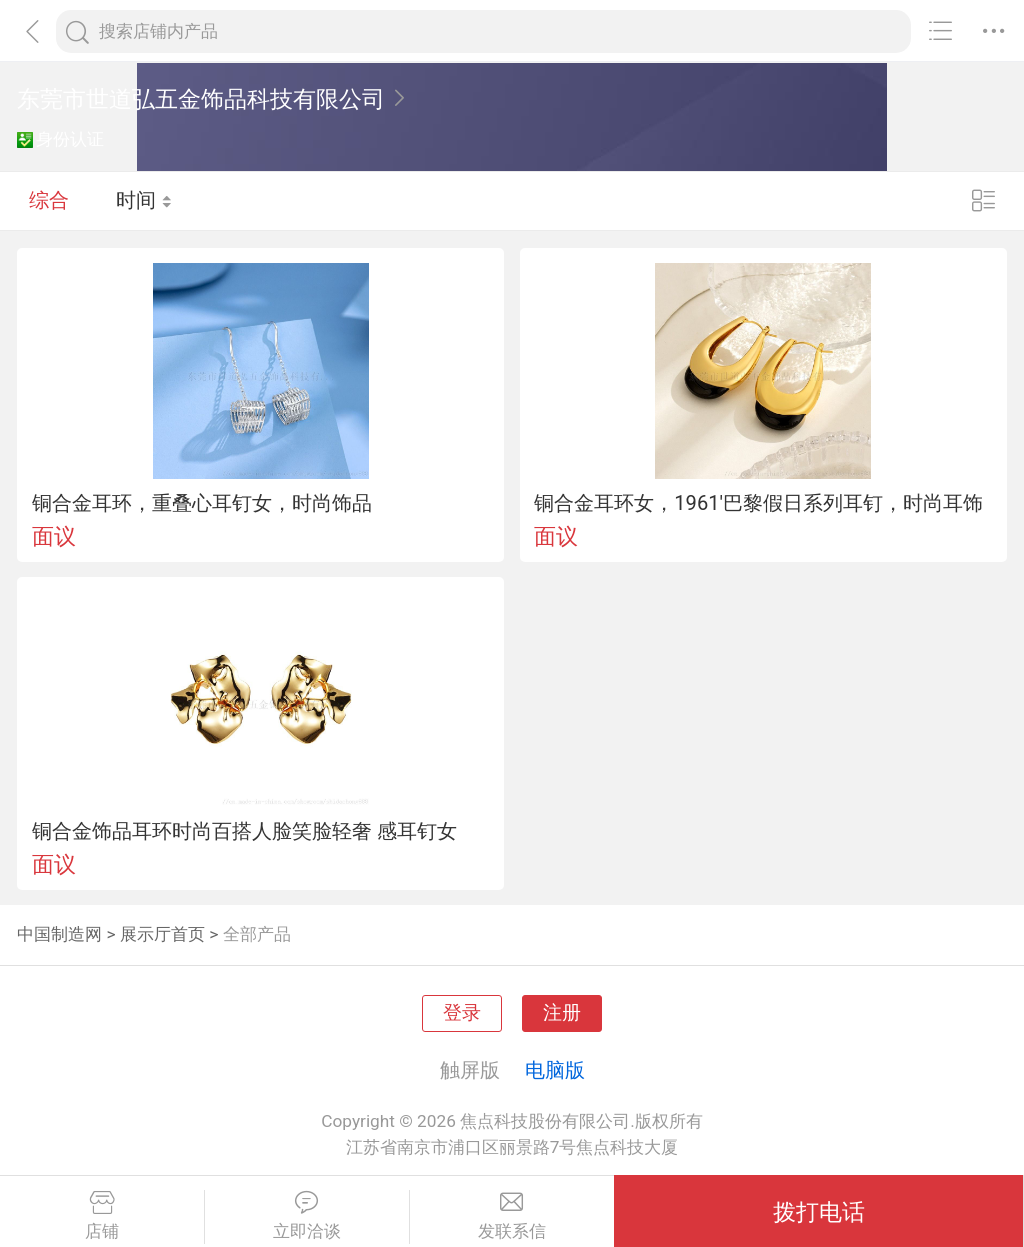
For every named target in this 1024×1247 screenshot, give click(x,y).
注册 (562, 1013)
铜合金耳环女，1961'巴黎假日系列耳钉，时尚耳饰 (758, 503)
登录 (462, 1013)
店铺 (102, 1216)
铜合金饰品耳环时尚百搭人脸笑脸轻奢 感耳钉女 (244, 831)
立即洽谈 (307, 1216)
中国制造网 (59, 934)
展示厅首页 (162, 934)
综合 (49, 200)
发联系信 (512, 1216)
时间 (144, 200)
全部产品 (257, 934)
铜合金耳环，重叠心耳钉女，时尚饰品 (202, 503)
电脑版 (555, 1070)
